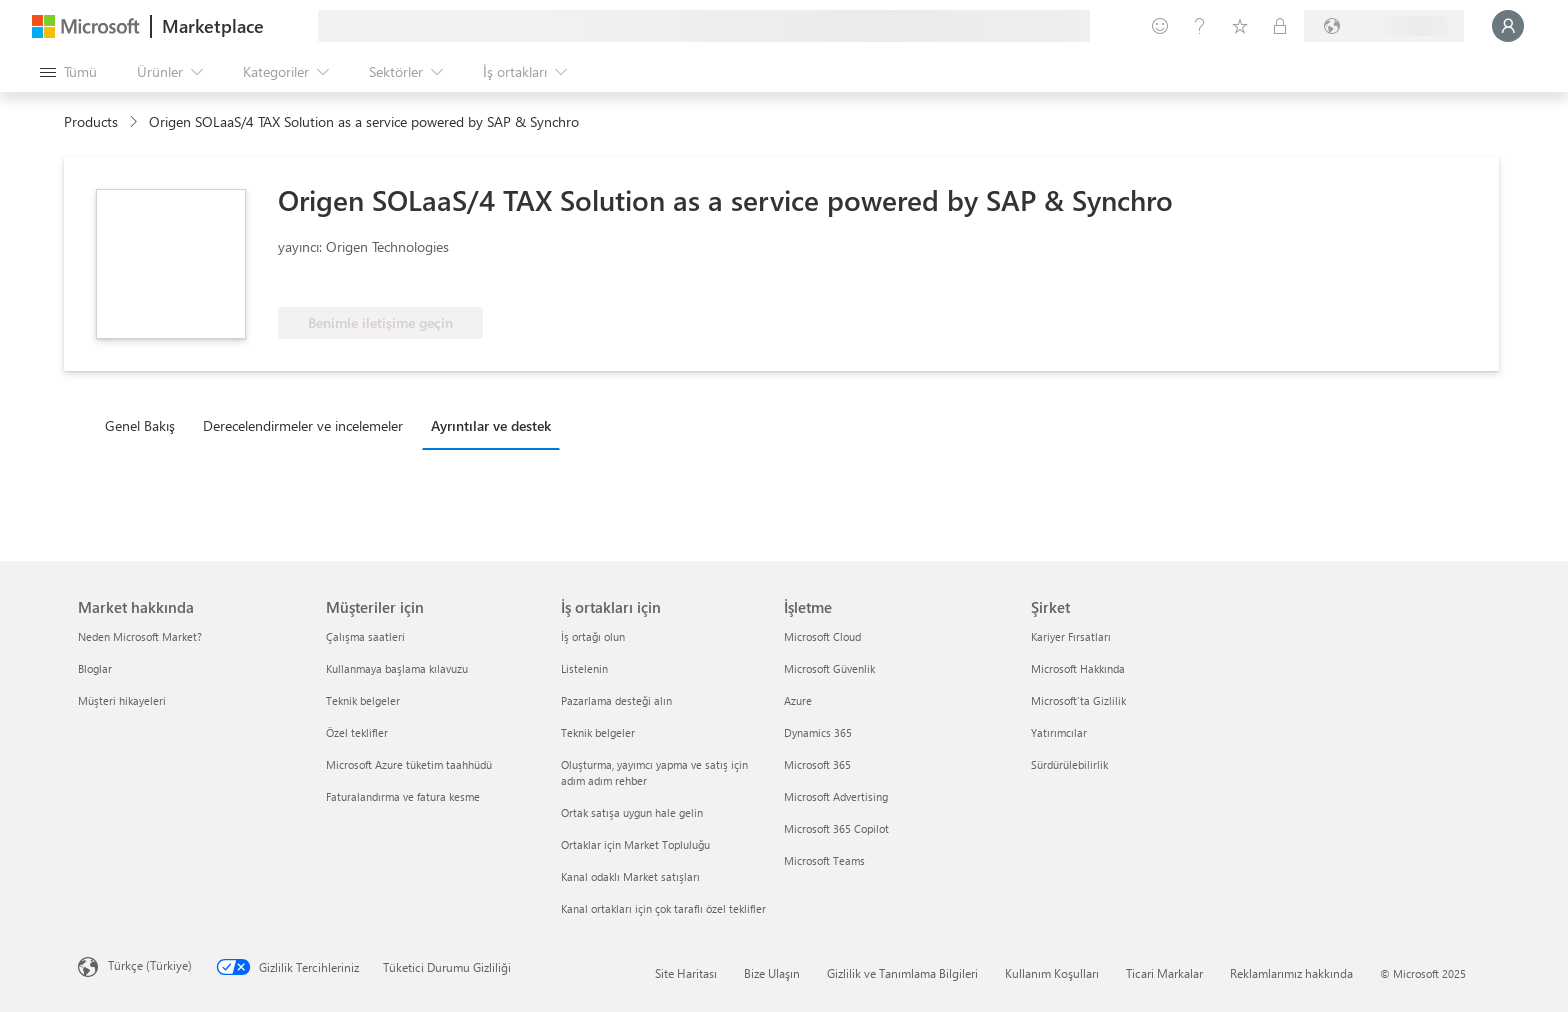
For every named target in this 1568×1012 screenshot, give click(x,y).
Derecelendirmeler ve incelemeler (303, 425)
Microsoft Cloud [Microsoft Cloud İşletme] (822, 636)
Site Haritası (686, 973)
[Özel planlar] (1280, 26)
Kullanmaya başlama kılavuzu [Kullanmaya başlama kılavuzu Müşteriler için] (397, 668)
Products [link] (91, 121)
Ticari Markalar (1164, 973)
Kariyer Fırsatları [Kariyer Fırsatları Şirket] (1071, 636)
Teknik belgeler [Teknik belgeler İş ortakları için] (598, 732)
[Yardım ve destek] (1200, 26)
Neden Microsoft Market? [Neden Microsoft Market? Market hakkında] (140, 636)
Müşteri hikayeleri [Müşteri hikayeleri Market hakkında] (122, 700)
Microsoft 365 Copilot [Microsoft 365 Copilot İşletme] (836, 828)
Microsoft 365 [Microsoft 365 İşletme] (817, 764)
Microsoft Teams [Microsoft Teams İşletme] (824, 860)
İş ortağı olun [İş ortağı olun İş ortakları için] (593, 636)
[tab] (145, 425)
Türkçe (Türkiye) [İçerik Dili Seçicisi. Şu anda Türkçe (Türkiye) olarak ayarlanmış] (150, 965)
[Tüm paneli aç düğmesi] (68, 72)
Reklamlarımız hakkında (1291, 973)
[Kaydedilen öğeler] (1240, 26)
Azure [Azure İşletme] (798, 700)
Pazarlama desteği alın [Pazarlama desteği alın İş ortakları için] (616, 700)
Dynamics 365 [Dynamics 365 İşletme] (818, 732)
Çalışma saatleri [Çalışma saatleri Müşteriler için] (365, 636)
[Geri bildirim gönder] (1160, 26)
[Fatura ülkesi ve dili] (1384, 26)
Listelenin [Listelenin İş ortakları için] (584, 668)
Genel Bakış (140, 425)
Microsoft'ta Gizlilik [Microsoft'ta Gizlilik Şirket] (1078, 700)
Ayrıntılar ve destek (491, 425)
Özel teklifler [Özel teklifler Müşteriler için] (357, 732)
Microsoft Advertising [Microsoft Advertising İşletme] (836, 796)
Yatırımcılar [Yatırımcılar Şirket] (1059, 732)
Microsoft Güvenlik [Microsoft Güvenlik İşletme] (829, 668)
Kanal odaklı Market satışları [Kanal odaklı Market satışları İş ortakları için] (630, 876)
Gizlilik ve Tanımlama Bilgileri (902, 973)
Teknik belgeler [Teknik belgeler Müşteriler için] (363, 700)
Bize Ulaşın (772, 973)
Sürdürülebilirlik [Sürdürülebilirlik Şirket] (1069, 764)
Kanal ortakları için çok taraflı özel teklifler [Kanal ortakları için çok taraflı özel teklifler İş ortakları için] (663, 908)
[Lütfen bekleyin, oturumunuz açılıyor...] (1508, 26)
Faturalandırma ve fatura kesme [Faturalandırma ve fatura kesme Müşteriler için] (403, 796)
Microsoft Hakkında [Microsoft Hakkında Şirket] (1078, 668)
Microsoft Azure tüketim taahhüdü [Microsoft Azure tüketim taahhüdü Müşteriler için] (409, 764)
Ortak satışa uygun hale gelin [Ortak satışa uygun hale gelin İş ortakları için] (632, 812)
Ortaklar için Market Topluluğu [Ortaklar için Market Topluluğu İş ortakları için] (635, 844)
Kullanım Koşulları (1052, 973)
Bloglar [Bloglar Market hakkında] (95, 668)
